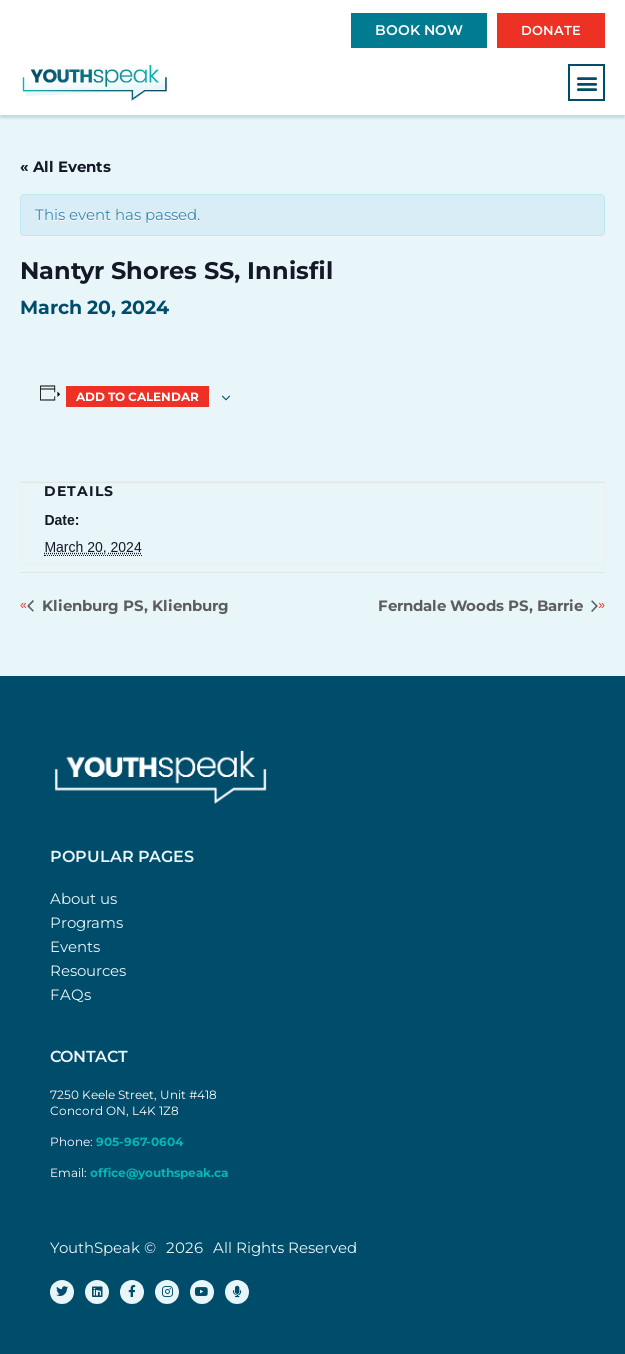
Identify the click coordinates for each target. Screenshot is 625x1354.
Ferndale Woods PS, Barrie (482, 605)
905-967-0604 (141, 1141)
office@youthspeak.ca (159, 1172)
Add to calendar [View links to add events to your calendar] (137, 396)
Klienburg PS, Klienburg (133, 605)
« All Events (65, 166)
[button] (586, 82)
